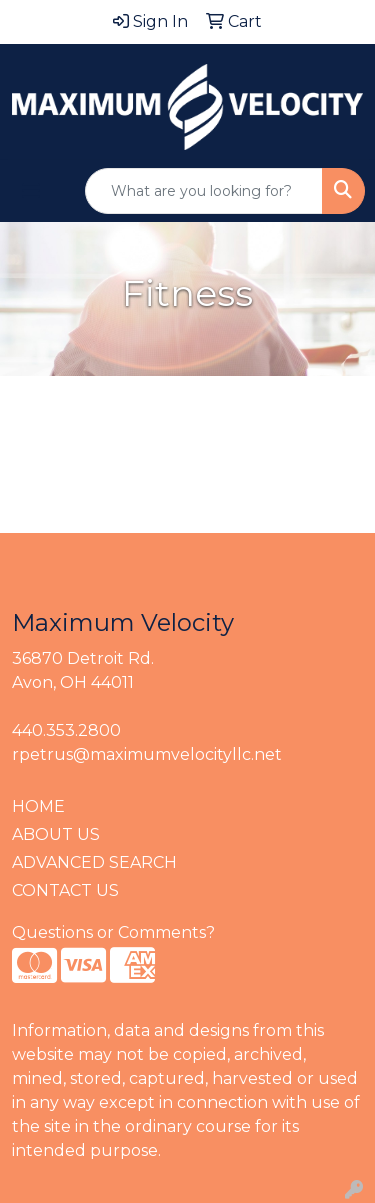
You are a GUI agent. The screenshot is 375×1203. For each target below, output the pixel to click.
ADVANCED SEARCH (94, 862)
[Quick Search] (204, 191)
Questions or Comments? (113, 932)
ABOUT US (56, 834)
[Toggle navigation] (31, 191)
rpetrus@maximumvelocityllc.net (147, 754)
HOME (38, 806)
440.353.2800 (66, 730)
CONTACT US (65, 890)
